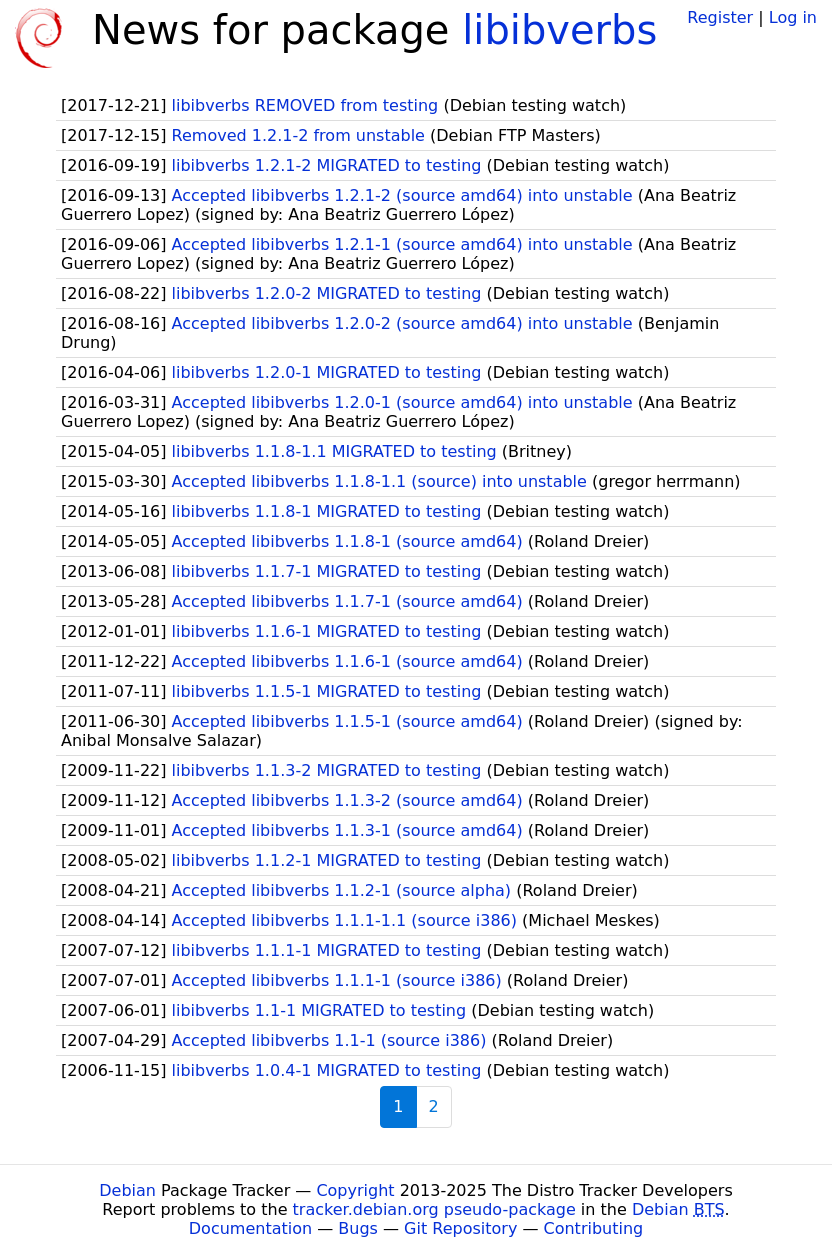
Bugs (358, 1228)
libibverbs (559, 30)
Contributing (594, 1228)
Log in (793, 17)
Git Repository (460, 1228)
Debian (127, 1190)
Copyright (355, 1190)
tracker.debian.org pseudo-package (434, 1209)
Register (720, 17)
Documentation (250, 1228)
